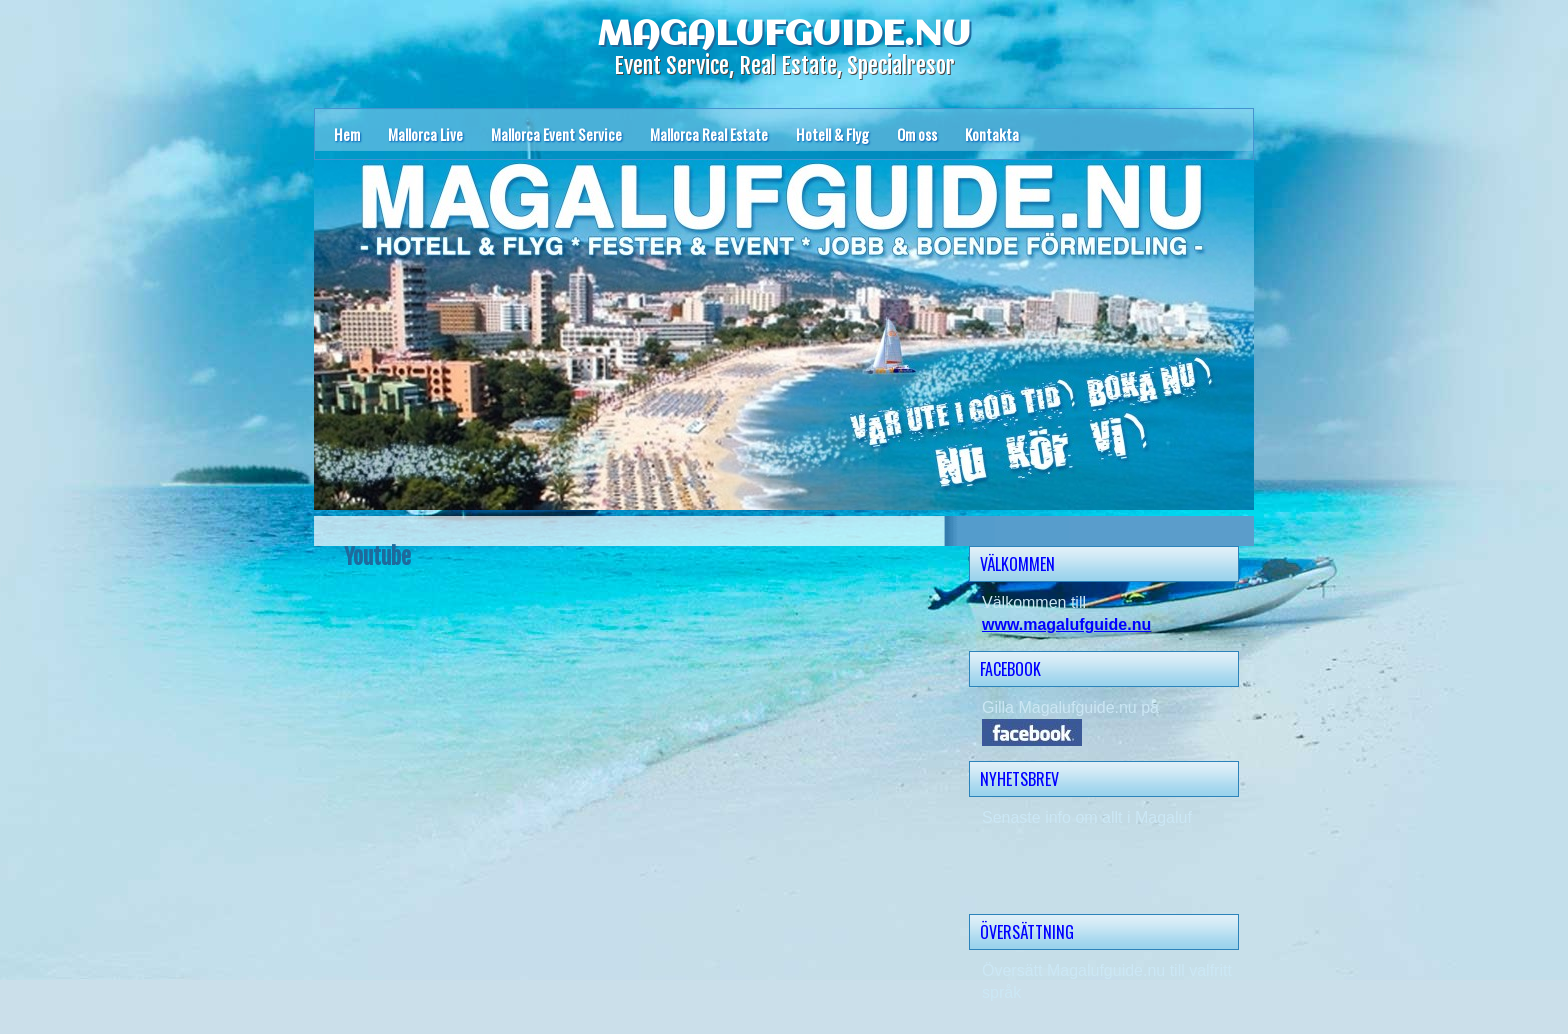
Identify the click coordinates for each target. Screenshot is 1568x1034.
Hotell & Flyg (832, 134)
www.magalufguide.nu (1066, 624)
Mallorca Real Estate (709, 134)
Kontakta (992, 134)
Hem (347, 134)
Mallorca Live (425, 134)
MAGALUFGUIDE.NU (784, 35)
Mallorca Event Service (556, 134)
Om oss (917, 134)
